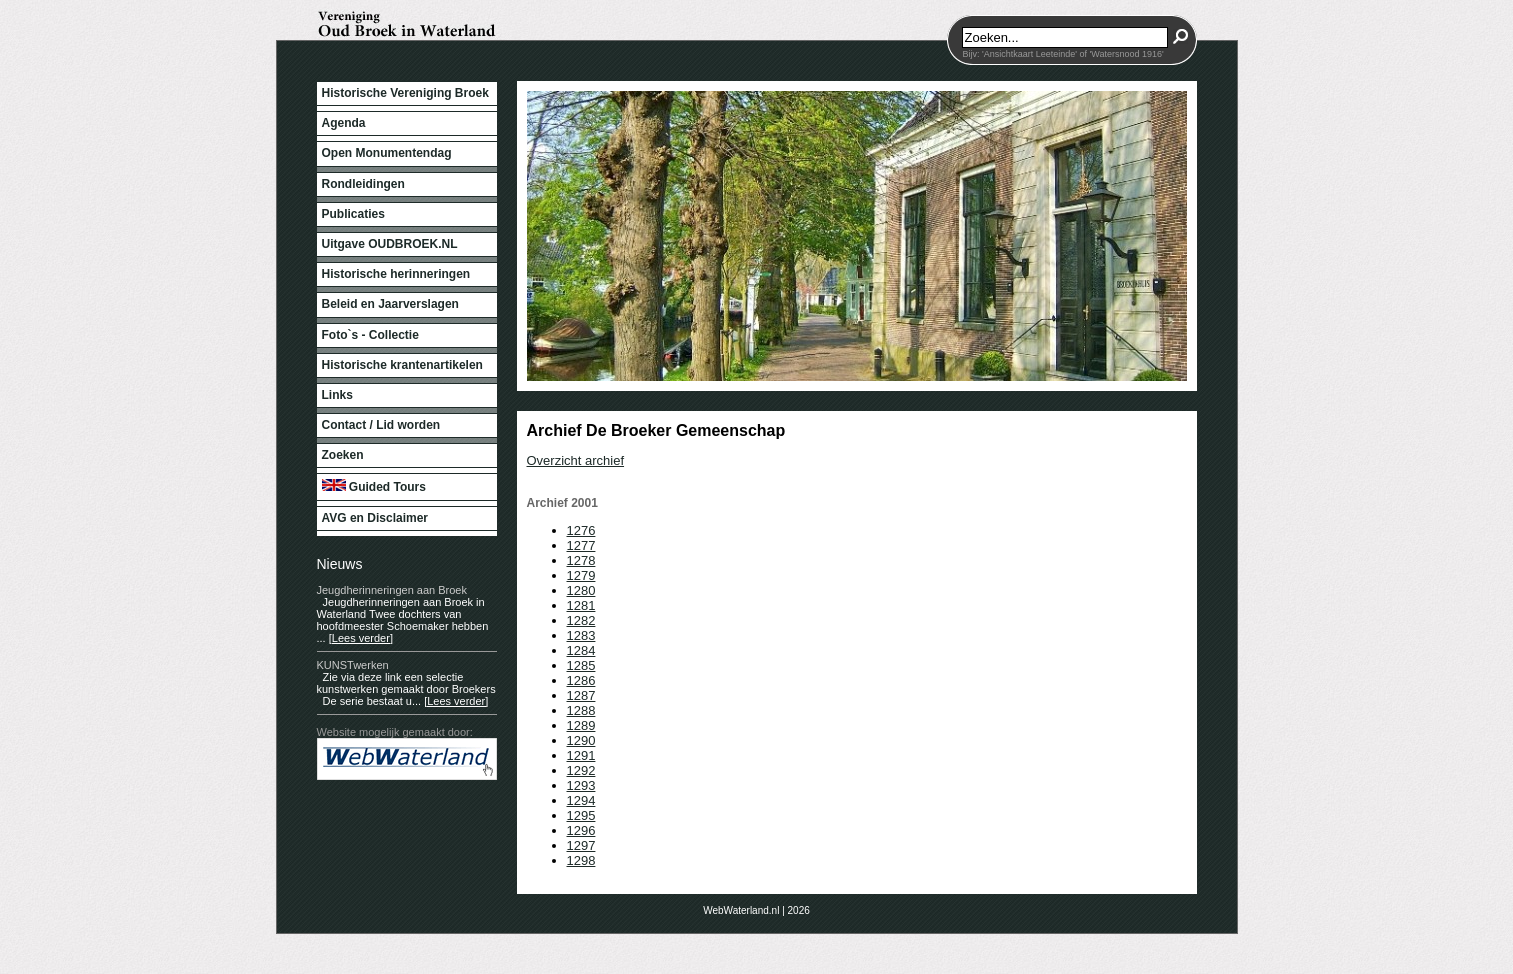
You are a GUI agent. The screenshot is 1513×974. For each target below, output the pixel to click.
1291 (581, 755)
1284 (581, 650)
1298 (581, 860)
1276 (581, 530)
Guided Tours (374, 486)
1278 (581, 560)
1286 (581, 680)
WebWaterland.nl (741, 910)
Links (337, 395)
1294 (581, 800)
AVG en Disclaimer (375, 518)
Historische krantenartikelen (402, 365)
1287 (581, 695)
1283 (581, 635)
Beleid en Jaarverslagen (390, 304)
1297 (581, 845)
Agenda (344, 123)
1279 (581, 575)
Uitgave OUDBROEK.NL (390, 244)
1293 (581, 785)
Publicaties (353, 214)
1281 (581, 605)
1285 (581, 665)
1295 (581, 815)
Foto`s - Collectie (370, 335)
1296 (581, 830)
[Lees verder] (361, 638)
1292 (581, 770)
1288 (581, 710)
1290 (581, 740)
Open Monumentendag (387, 153)
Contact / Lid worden (381, 425)
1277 (581, 545)
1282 (581, 620)
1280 (581, 590)
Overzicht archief (576, 460)
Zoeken (343, 455)
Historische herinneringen (396, 274)
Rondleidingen (363, 184)
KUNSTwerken (353, 665)
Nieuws (340, 564)
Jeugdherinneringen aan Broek (392, 590)
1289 (581, 725)
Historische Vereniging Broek (405, 93)
